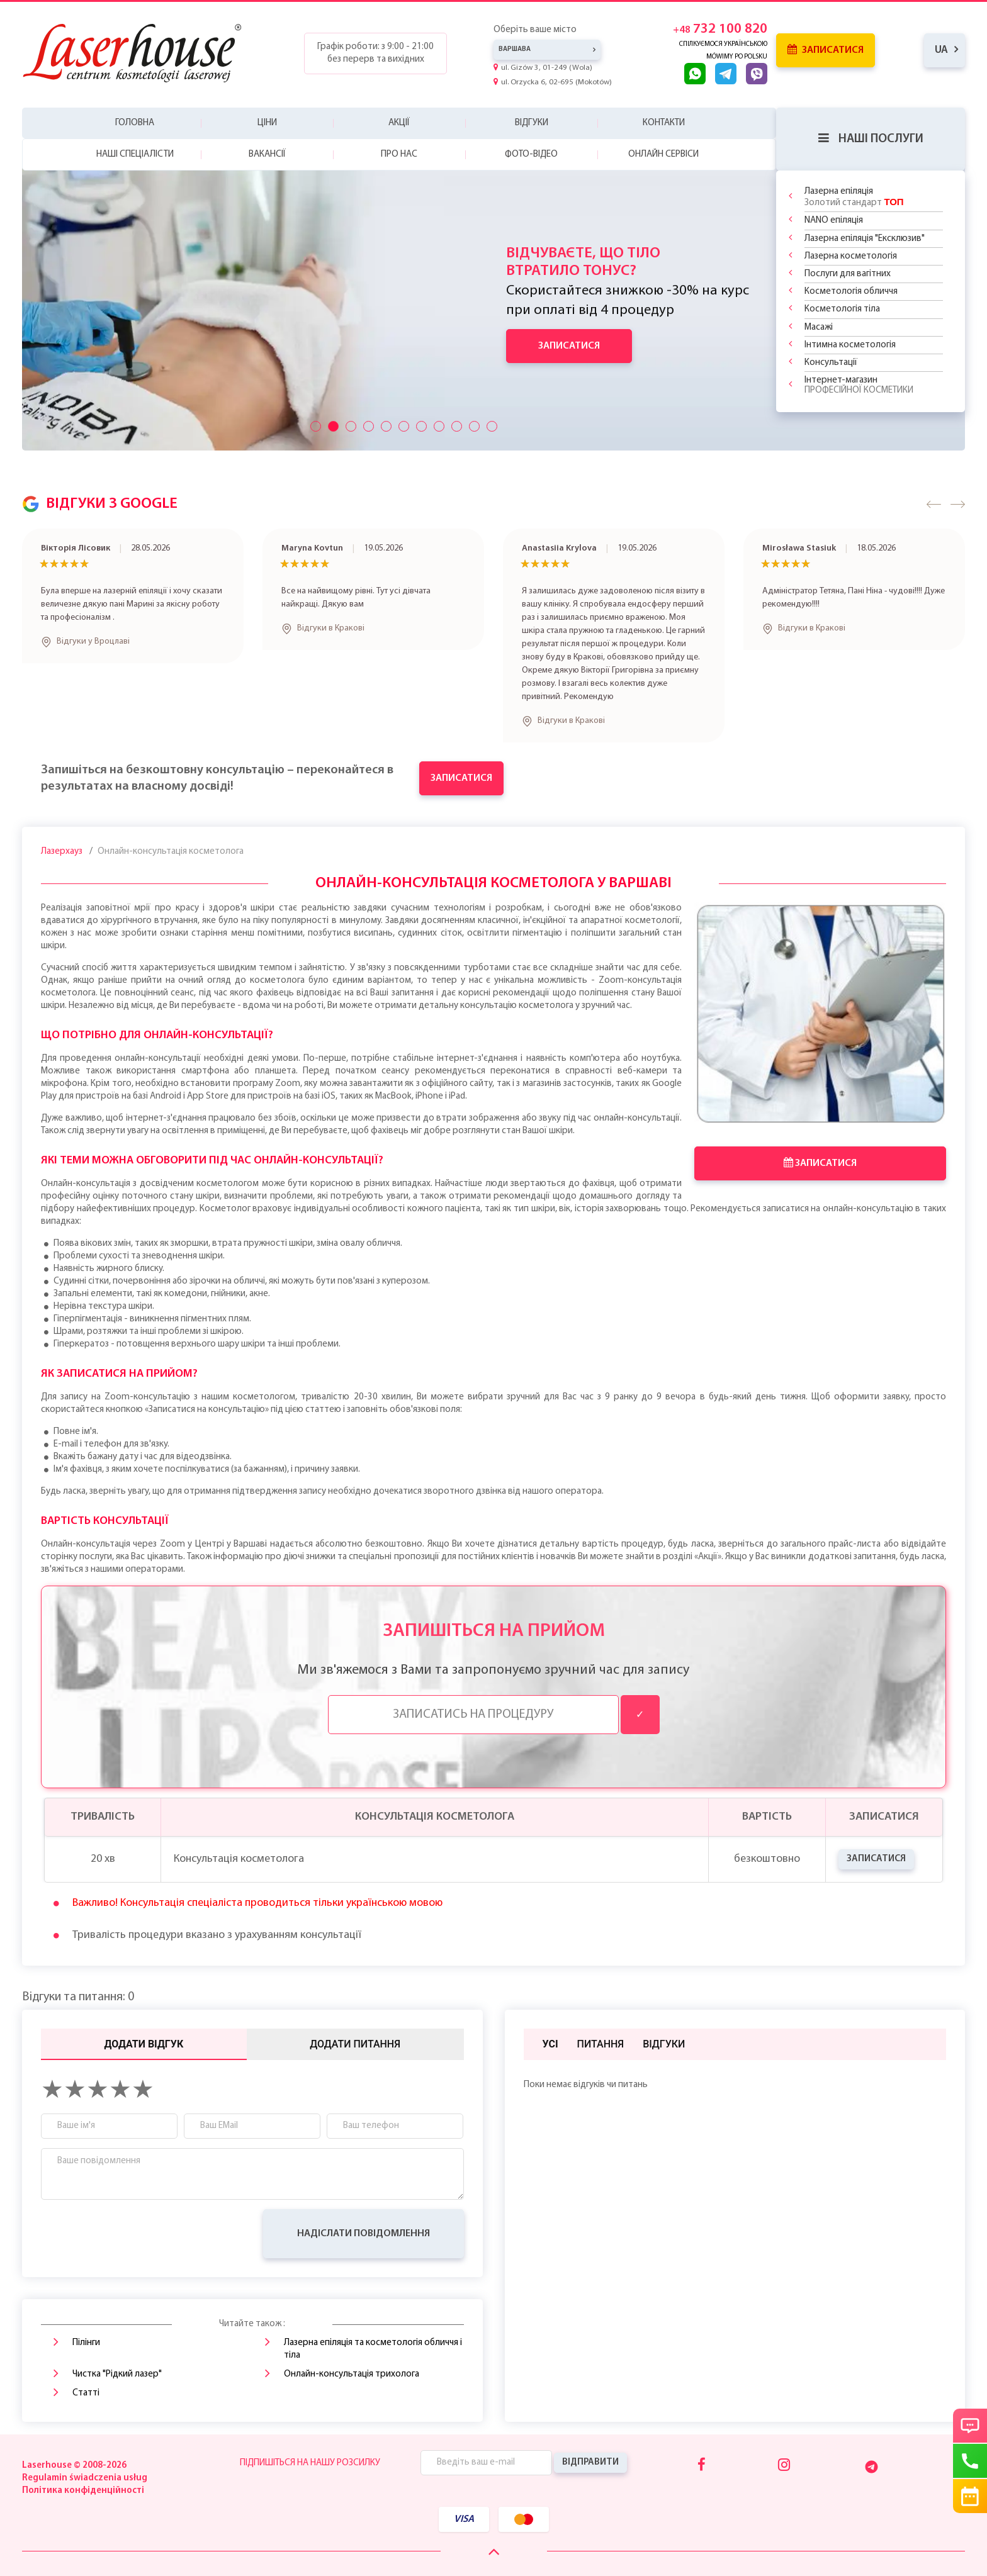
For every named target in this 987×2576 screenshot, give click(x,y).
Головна (134, 123)
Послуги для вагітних (847, 274)
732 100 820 (720, 29)
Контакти (664, 123)
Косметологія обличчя (851, 291)
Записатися (825, 49)
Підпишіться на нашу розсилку (310, 2463)
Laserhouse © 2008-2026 (74, 2465)
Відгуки (531, 123)
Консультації (830, 362)
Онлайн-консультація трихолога (351, 2374)
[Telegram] (871, 2467)
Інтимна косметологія (850, 345)
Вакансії (267, 154)
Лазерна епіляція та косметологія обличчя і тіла (373, 2349)
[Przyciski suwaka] (315, 426)
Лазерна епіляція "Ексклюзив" (864, 239)
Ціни (267, 123)
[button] (934, 504)
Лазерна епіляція (853, 197)
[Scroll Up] (494, 2552)
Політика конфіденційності (83, 2490)
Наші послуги (870, 138)
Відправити (590, 2462)
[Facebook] (701, 2466)
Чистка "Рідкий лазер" (117, 2374)
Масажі (818, 327)
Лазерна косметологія (850, 256)
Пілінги (86, 2343)
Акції (399, 123)
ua (941, 50)
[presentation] (136, 2233)
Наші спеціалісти (135, 154)
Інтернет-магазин (858, 385)
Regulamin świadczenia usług (84, 2478)
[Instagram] (784, 2466)
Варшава (515, 49)
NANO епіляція (833, 220)
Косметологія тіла (842, 309)
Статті (85, 2393)
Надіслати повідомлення (363, 2234)
